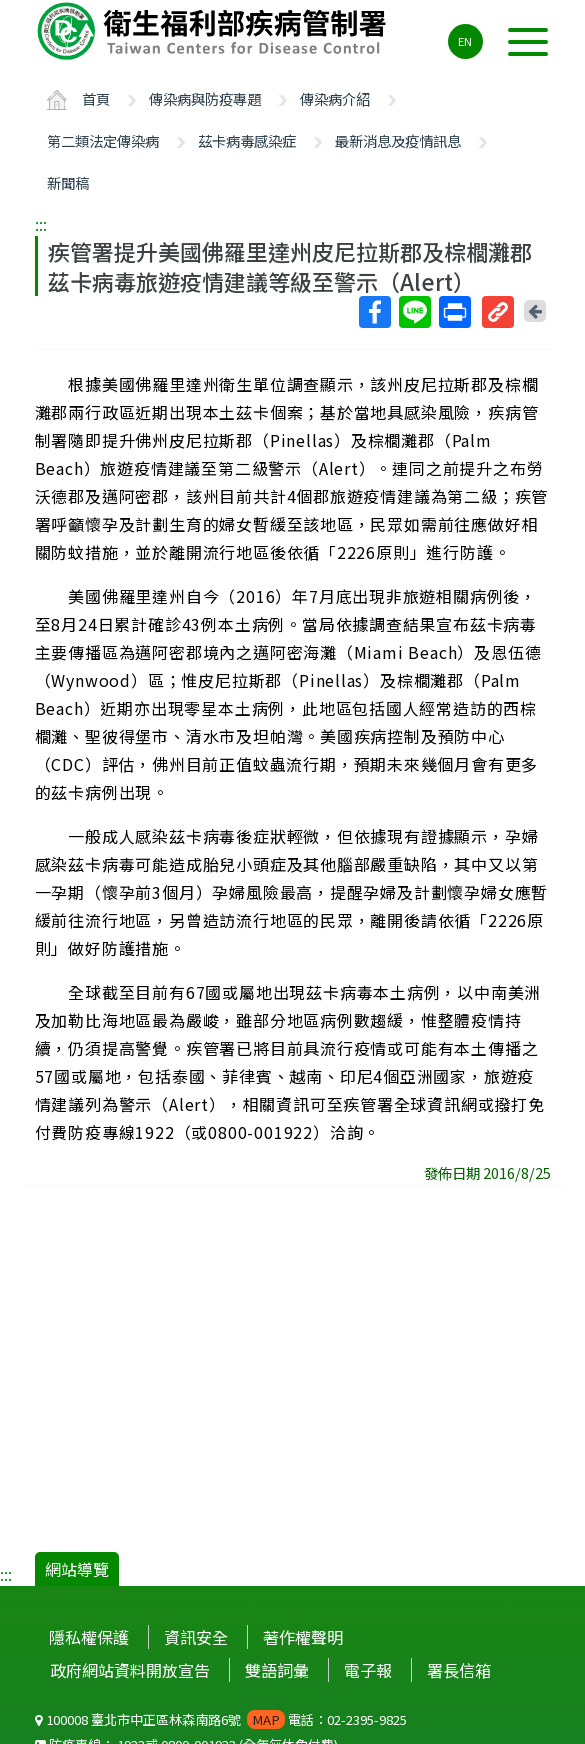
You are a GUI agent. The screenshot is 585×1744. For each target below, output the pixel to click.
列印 (454, 312)
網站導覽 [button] (77, 1569)
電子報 (368, 1670)
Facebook (374, 312)
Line (414, 312)
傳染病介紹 (335, 98)
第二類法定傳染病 (103, 140)
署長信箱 (459, 1670)
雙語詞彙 (277, 1670)
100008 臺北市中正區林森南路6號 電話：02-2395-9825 (221, 1719)
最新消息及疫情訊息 (398, 140)
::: (41, 224)
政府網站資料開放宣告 (130, 1670)
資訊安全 (196, 1637)
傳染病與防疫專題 (205, 98)
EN (465, 41)
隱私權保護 (89, 1637)
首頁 (96, 98)
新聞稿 (68, 182)
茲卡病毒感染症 (247, 140)
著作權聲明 (303, 1637)
